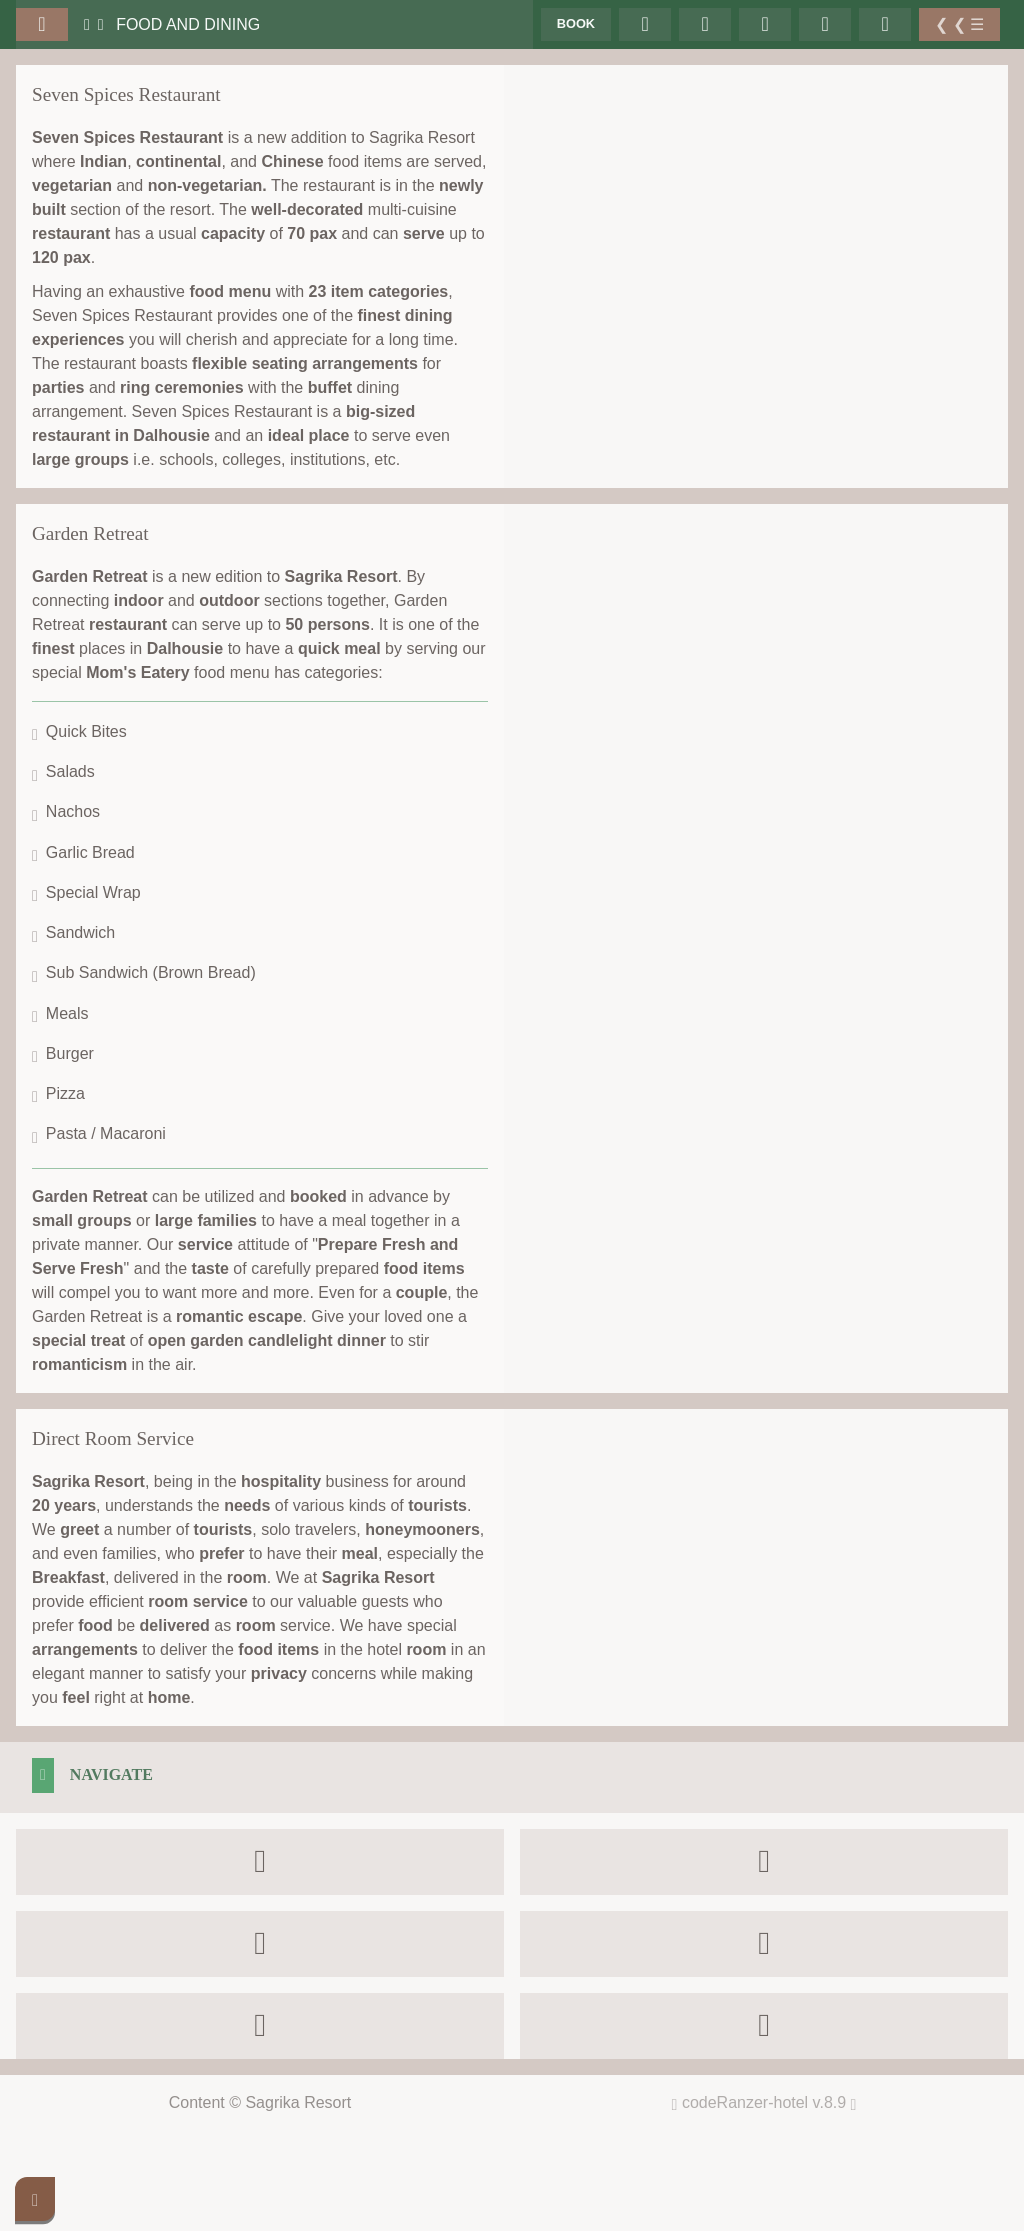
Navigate (111, 1774)
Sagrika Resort (298, 2102)
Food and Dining (188, 24)
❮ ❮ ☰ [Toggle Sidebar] (959, 24)
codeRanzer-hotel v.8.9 (769, 2102)
